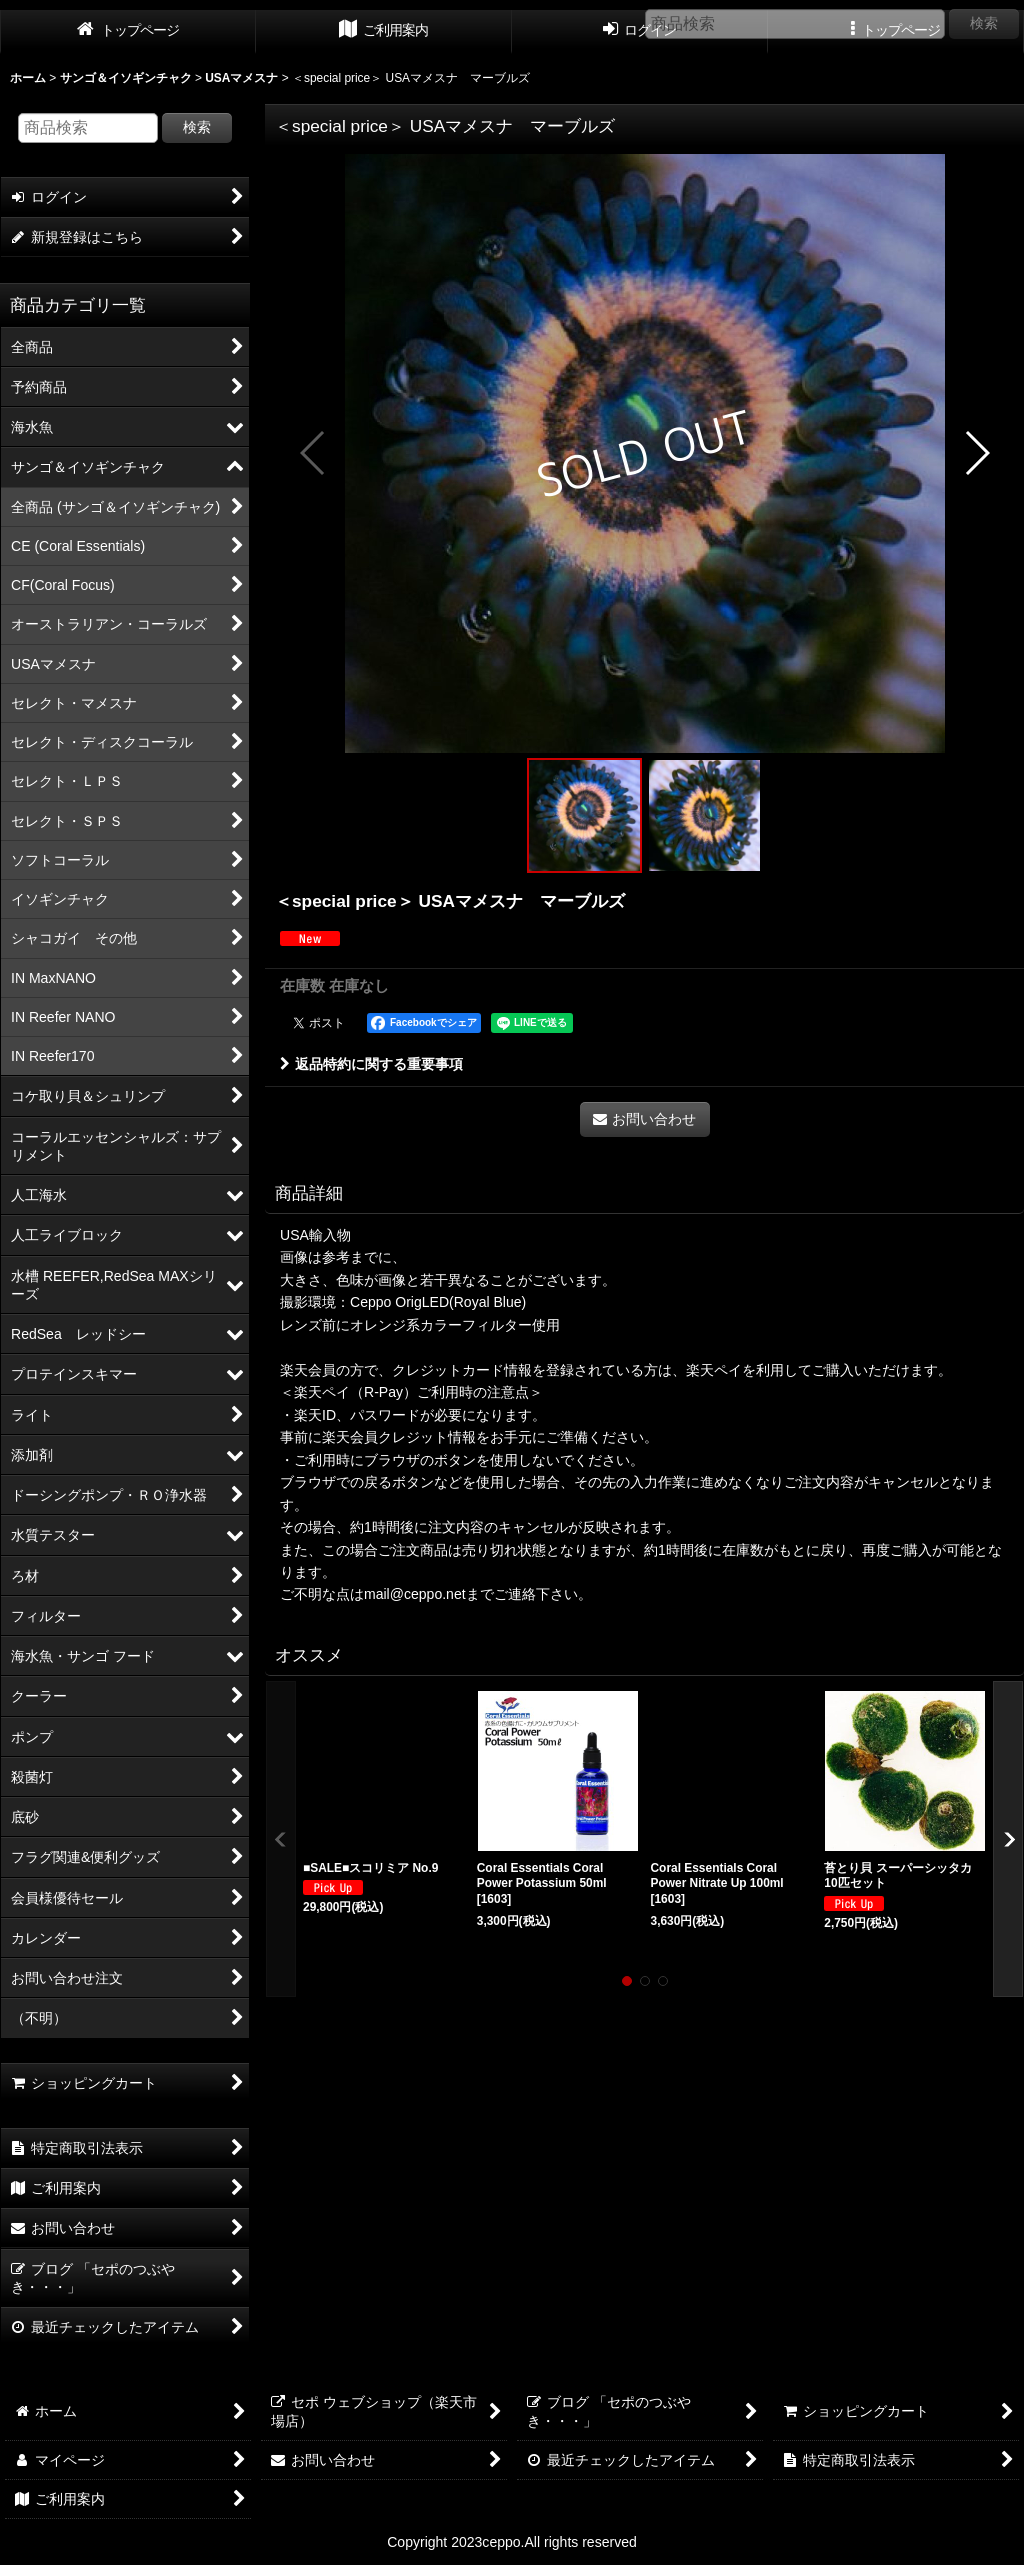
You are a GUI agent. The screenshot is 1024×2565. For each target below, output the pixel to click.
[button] (313, 453)
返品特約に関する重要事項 (371, 1064)
